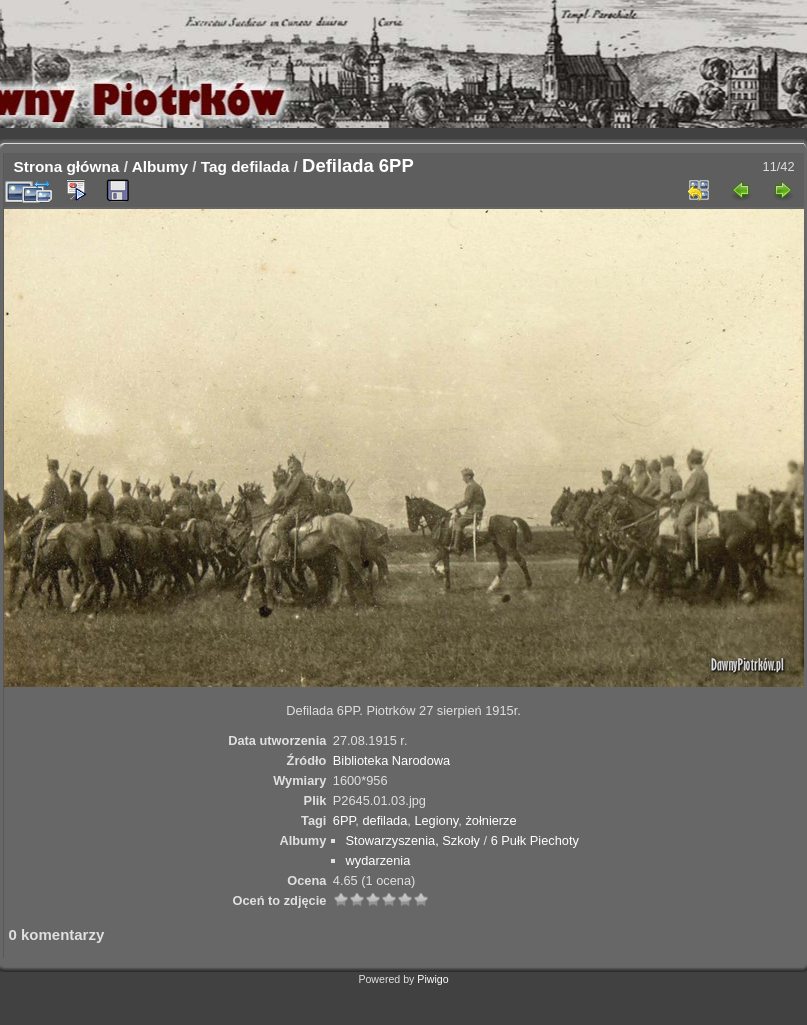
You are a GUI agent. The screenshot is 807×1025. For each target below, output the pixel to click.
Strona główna (67, 166)
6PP (344, 820)
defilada (260, 166)
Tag (214, 166)
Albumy (160, 166)
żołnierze (490, 820)
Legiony (436, 820)
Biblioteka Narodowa (391, 760)
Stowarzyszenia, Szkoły (413, 840)
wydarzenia (378, 860)
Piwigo (432, 979)
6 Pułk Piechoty (535, 840)
